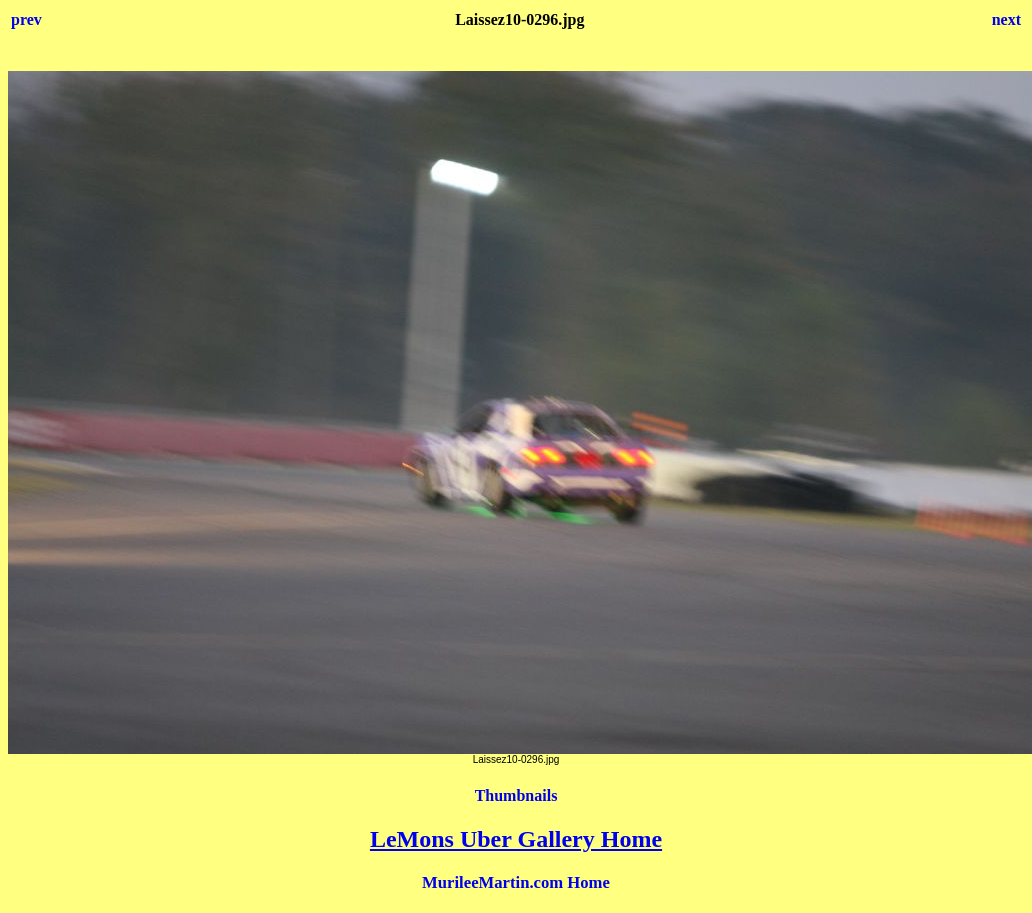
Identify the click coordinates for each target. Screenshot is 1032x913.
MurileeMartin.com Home (516, 882)
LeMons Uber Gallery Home (516, 839)
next (1006, 19)
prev (26, 19)
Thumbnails (516, 795)
